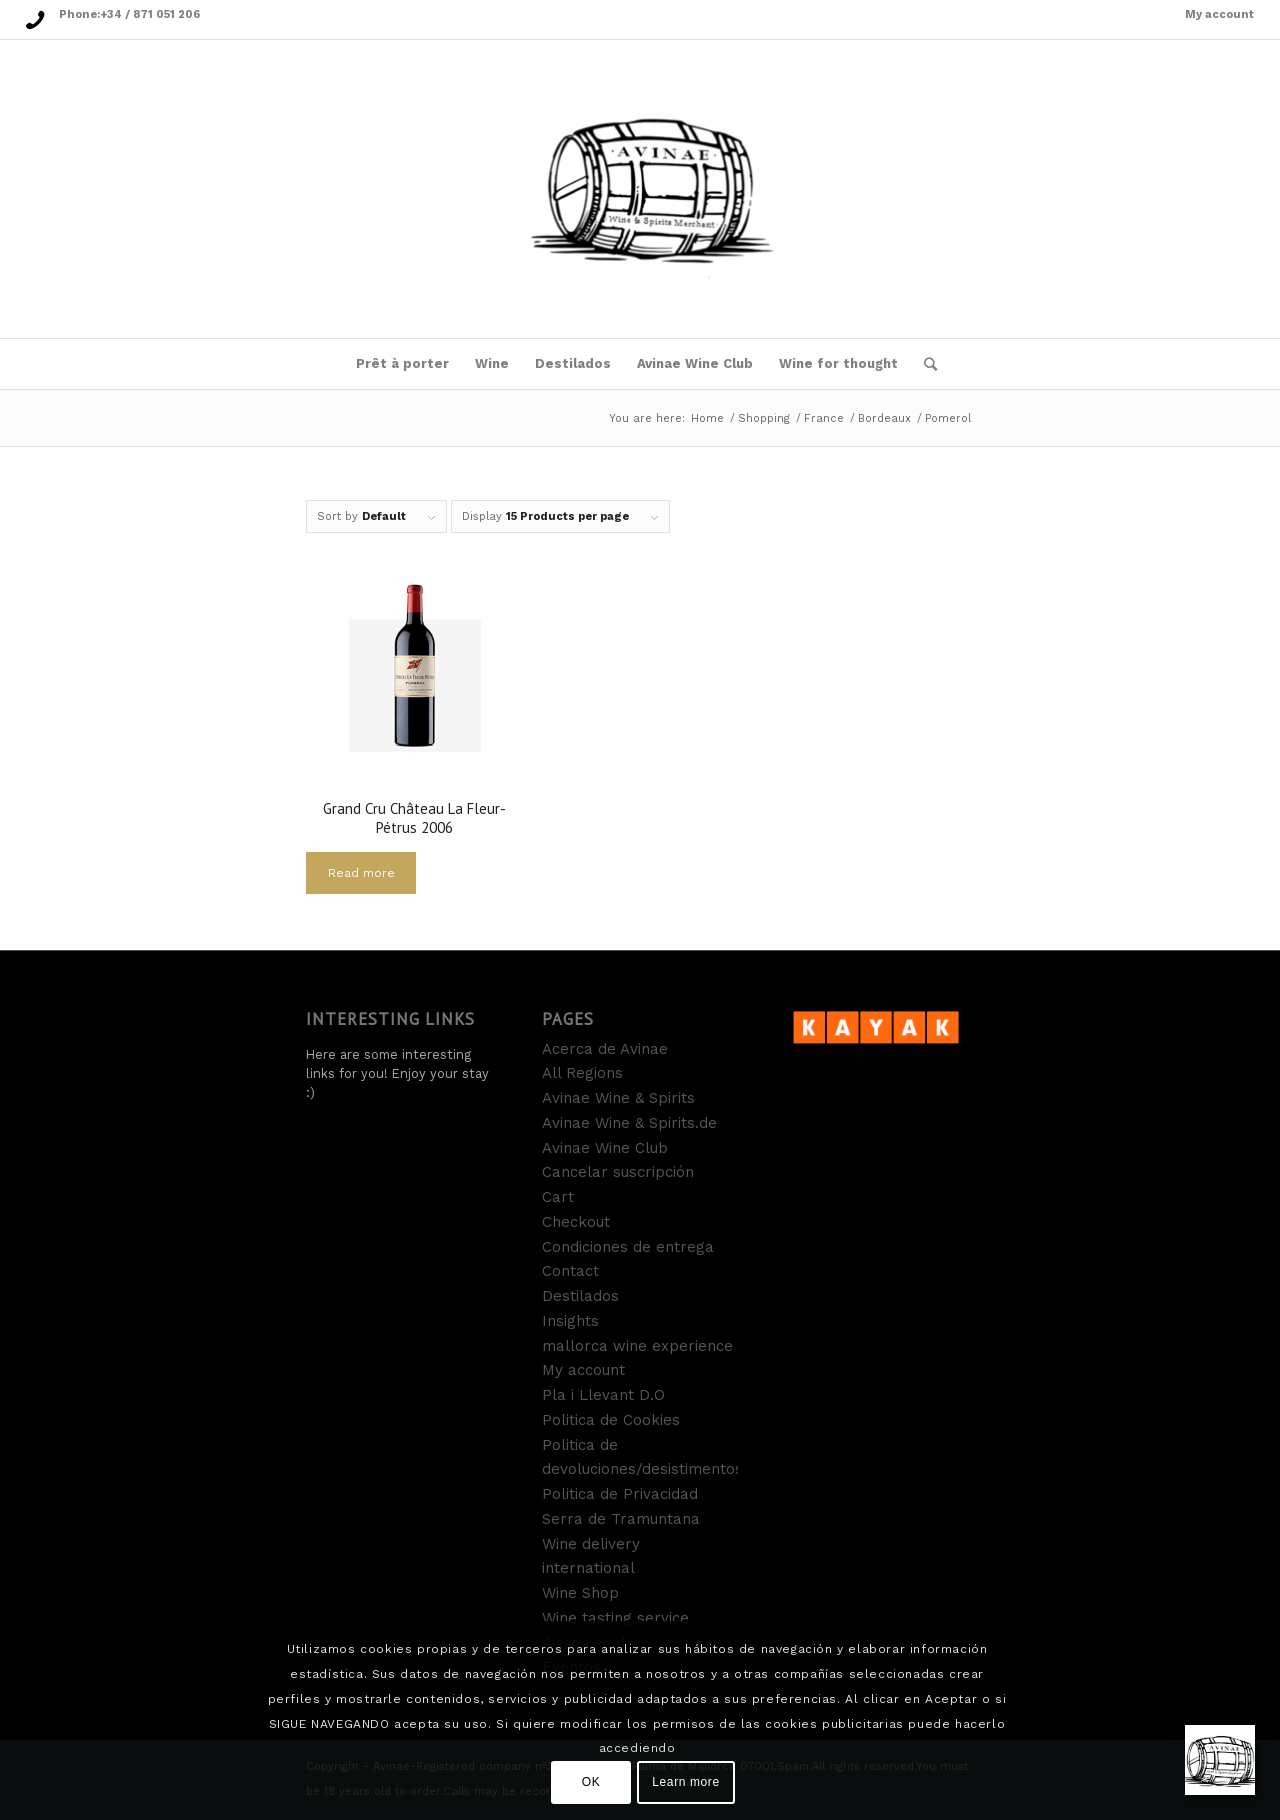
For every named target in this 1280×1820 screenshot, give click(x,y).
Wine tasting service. (617, 1618)
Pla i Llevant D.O (603, 1395)
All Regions (582, 1073)
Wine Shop (580, 1593)
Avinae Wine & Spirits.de (629, 1123)
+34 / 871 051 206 (150, 14)
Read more (361, 873)
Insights (570, 1321)
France (824, 418)
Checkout (576, 1222)
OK (591, 1782)
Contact (570, 1271)
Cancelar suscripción (618, 1172)
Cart (558, 1197)
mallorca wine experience (637, 1346)
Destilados (580, 1296)
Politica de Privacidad (620, 1494)
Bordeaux (884, 418)
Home (707, 418)
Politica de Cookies (611, 1420)
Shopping (764, 418)
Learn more (685, 1782)
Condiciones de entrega (628, 1247)
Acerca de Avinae (605, 1049)
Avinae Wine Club (605, 1148)
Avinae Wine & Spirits (618, 1098)
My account (1219, 14)
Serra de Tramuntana (621, 1519)
